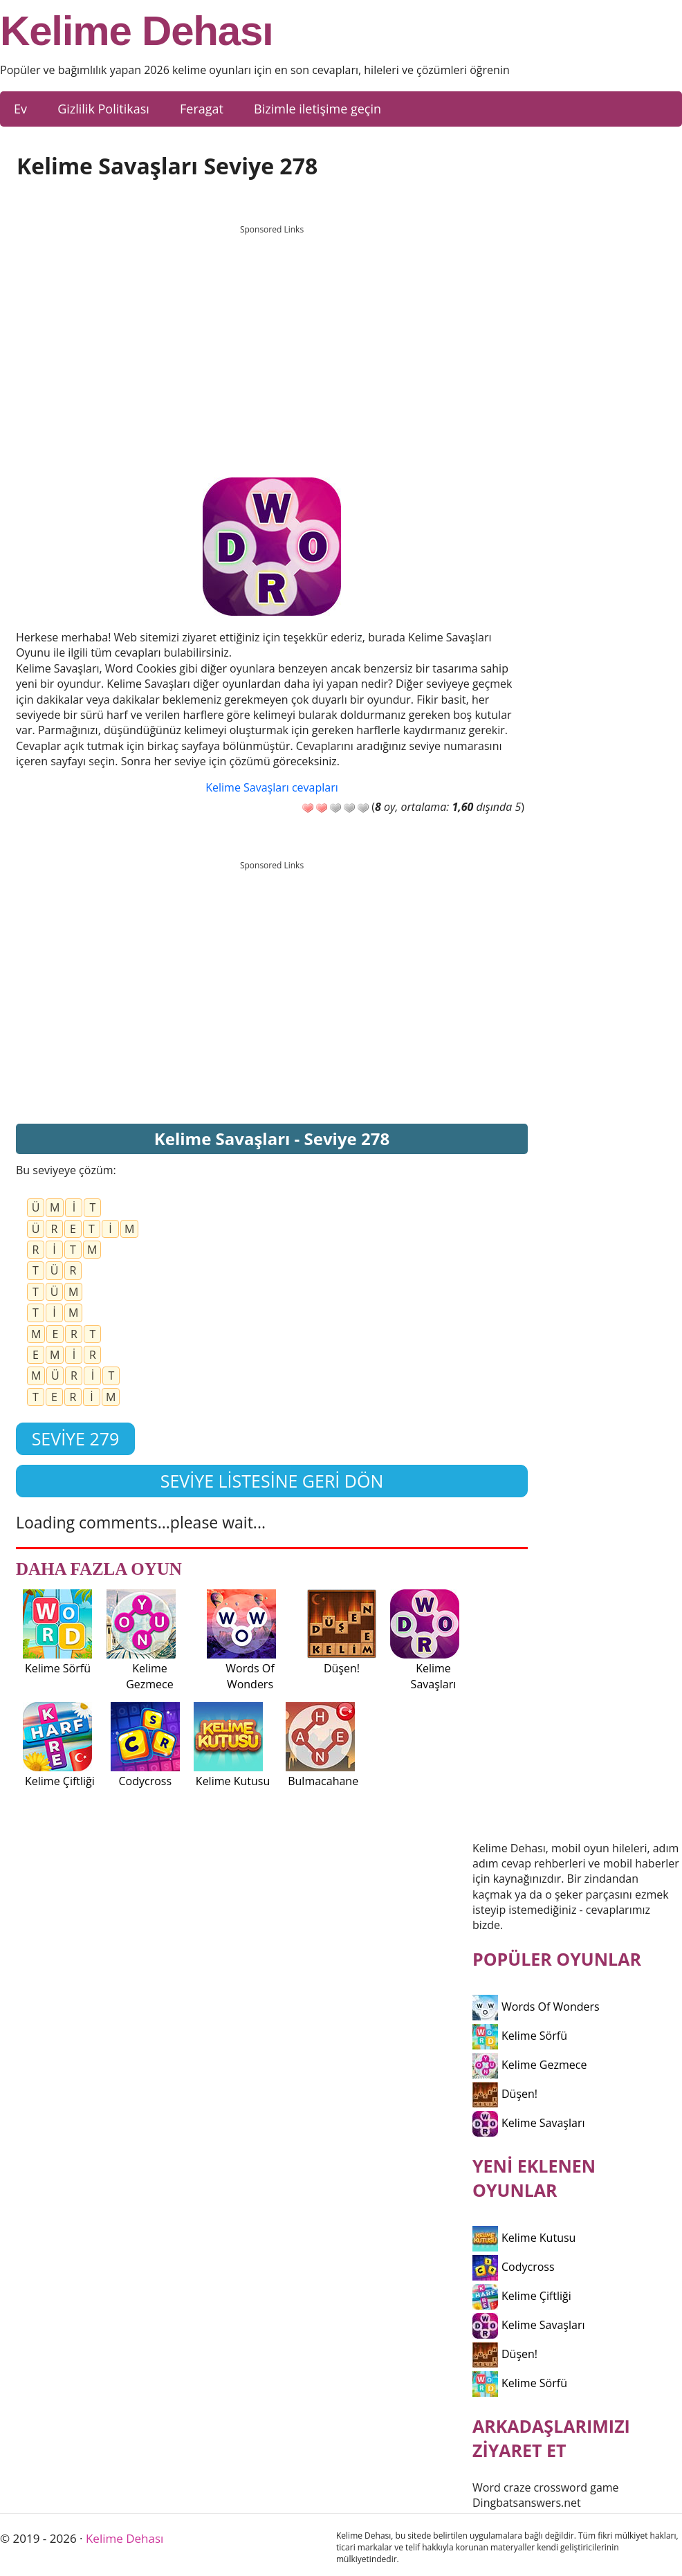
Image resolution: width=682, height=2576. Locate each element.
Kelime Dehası (136, 31)
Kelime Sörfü (519, 2035)
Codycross (513, 2266)
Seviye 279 (76, 1438)
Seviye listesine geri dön (272, 1480)
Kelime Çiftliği (521, 2295)
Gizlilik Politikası (103, 108)
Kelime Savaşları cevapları (271, 787)
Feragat (201, 108)
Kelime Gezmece (529, 2064)
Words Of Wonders (536, 2006)
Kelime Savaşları (528, 2122)
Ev (20, 108)
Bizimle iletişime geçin (317, 108)
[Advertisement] (272, 338)
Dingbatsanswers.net (526, 2502)
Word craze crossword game (545, 2487)
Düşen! (504, 2093)
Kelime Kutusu (523, 2237)
